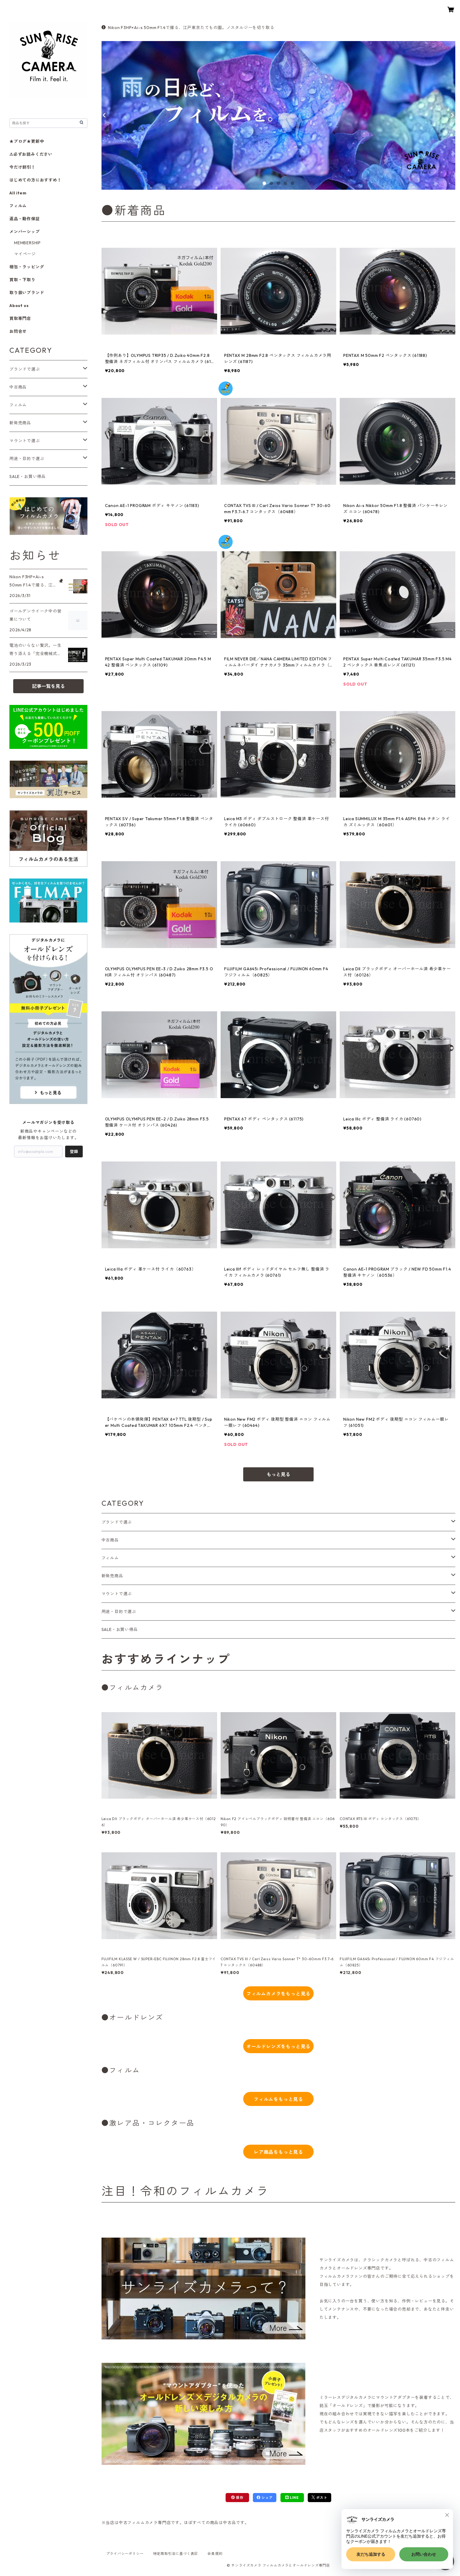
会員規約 (214, 2553)
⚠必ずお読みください (31, 154)
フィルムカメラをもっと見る (278, 1994)
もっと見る (278, 1474)
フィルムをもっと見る (278, 2099)
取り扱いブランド (26, 292)
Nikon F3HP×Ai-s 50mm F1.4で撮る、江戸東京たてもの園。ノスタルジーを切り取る (188, 27)
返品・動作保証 (24, 218)
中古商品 (110, 1540)
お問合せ (18, 331)
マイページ (25, 254)
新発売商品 (112, 1575)
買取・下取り (22, 279)
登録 (74, 1151)
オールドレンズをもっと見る (278, 2046)
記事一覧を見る (48, 686)
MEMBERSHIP (27, 242)
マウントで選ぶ (117, 1593)
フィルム (110, 1558)
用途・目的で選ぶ (119, 1611)
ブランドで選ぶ (117, 1522)
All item (17, 193)
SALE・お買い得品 (120, 1629)
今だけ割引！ (22, 167)
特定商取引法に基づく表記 (175, 2553)
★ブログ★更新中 (26, 141)
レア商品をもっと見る (278, 2152)
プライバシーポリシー (125, 2553)
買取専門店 (20, 318)
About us (18, 305)
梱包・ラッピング (26, 266)
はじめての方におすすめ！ (35, 180)
